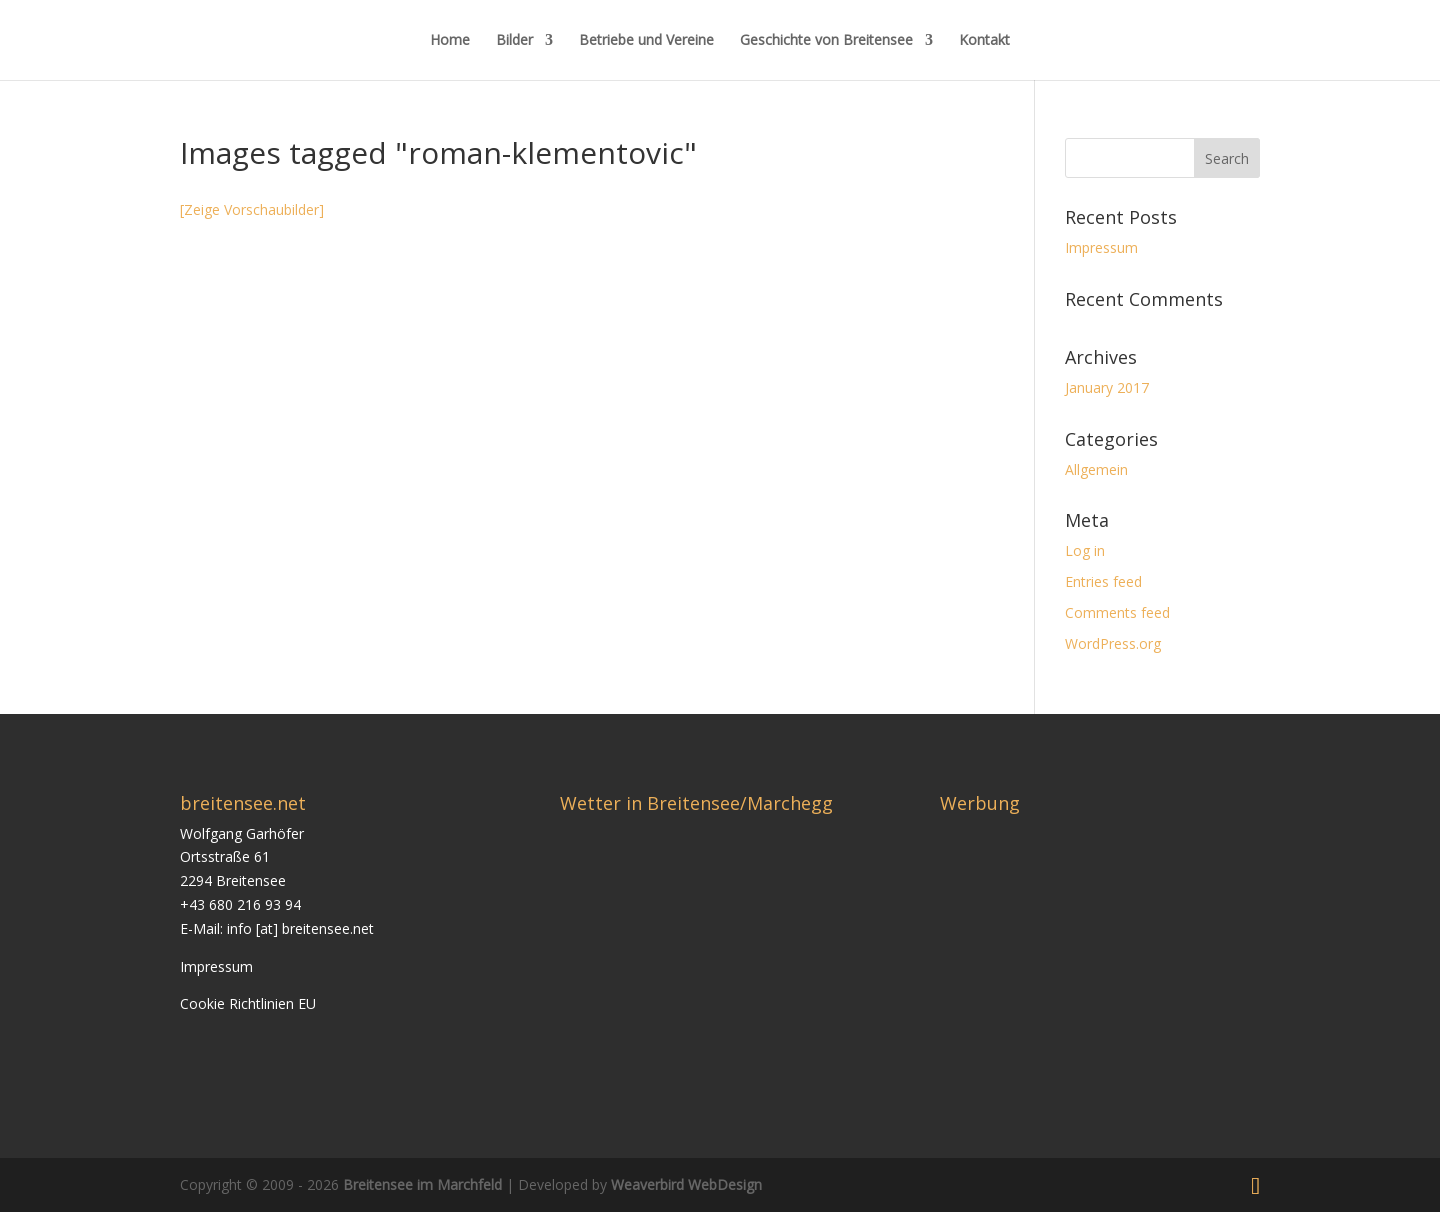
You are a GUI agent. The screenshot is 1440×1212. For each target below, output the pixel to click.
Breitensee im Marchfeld (422, 1184)
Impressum (1101, 247)
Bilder (514, 41)
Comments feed (1117, 612)
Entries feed (1103, 581)
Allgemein (1096, 469)
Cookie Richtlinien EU (248, 1003)
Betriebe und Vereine (646, 41)
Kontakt (984, 41)
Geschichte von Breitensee (826, 41)
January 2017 (1107, 387)
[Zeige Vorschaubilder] (252, 209)
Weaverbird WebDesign (686, 1184)
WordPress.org (1113, 643)
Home (450, 41)
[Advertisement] (1108, 962)
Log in (1085, 550)
